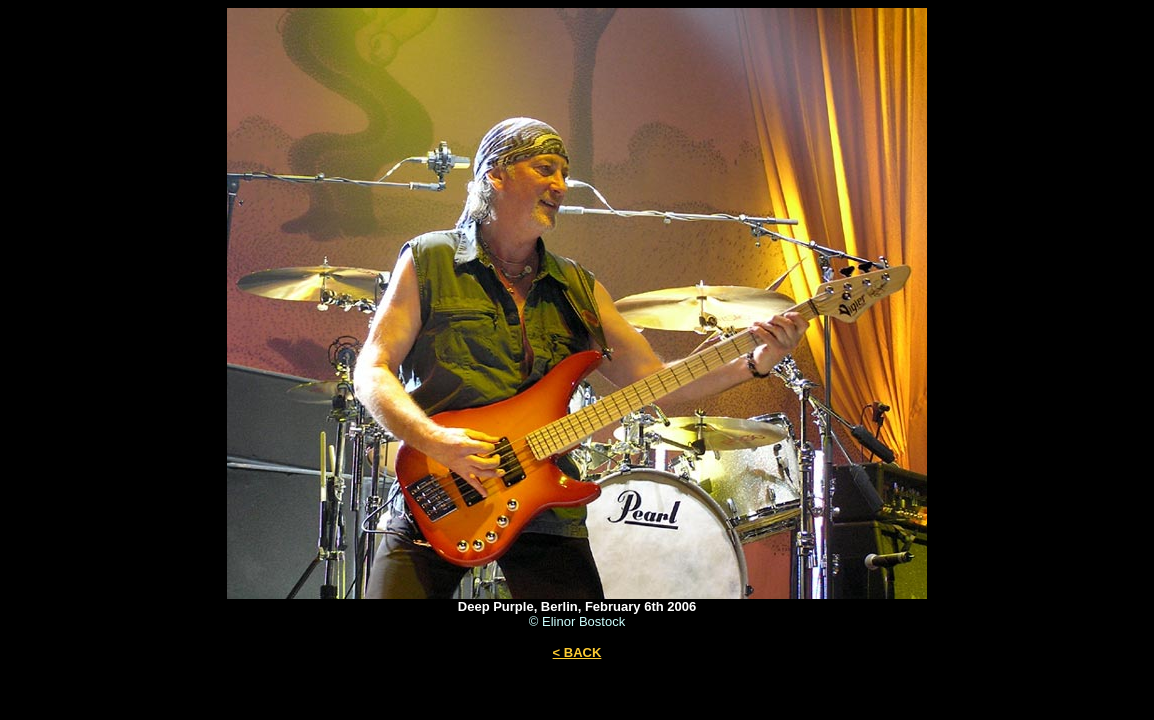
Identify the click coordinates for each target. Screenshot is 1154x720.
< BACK (577, 652)
